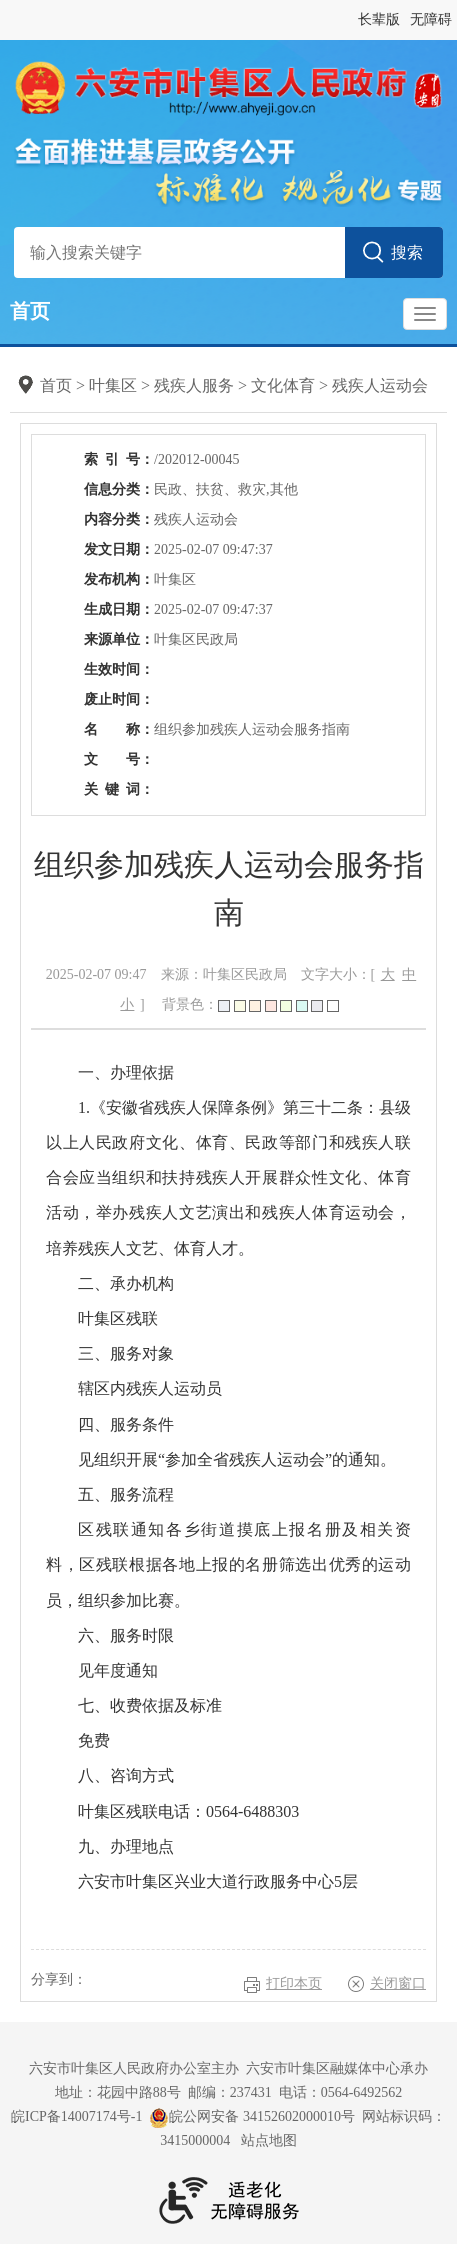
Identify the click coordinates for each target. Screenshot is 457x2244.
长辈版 (379, 19)
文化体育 (283, 385)
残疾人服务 (194, 385)
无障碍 (431, 19)
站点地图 (269, 2140)
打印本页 (294, 1983)
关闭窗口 (398, 1983)
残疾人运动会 (380, 385)
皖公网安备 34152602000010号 (252, 2118)
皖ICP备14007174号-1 (76, 2116)
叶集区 (113, 385)
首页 (30, 311)
